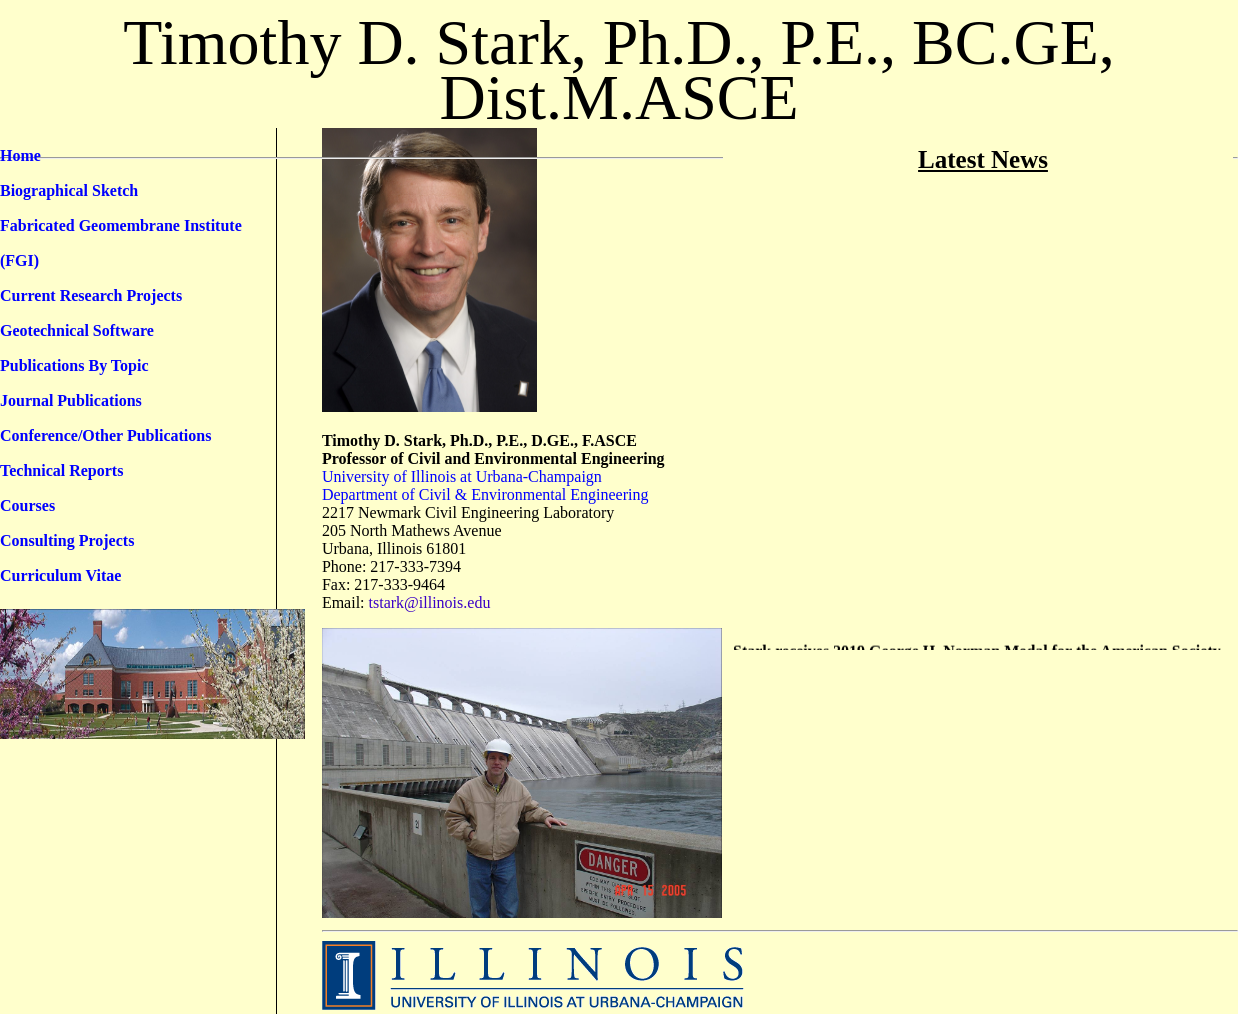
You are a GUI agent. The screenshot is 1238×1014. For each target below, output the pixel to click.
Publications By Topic (74, 365)
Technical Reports (61, 470)
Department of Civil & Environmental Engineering (485, 494)
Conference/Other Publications (105, 435)
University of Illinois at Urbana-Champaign (462, 476)
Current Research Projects (91, 295)
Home (20, 155)
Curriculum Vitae (60, 575)
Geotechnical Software (77, 330)
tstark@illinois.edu (430, 602)
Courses (27, 505)
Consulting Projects (67, 540)
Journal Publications (71, 400)
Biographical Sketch (69, 190)
